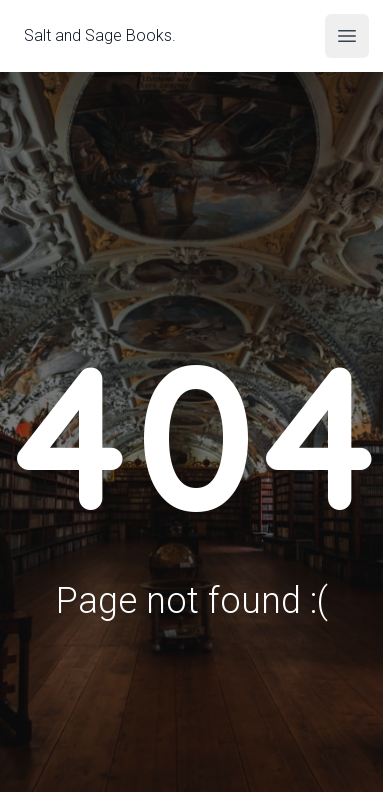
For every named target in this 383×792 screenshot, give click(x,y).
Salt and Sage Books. (99, 34)
